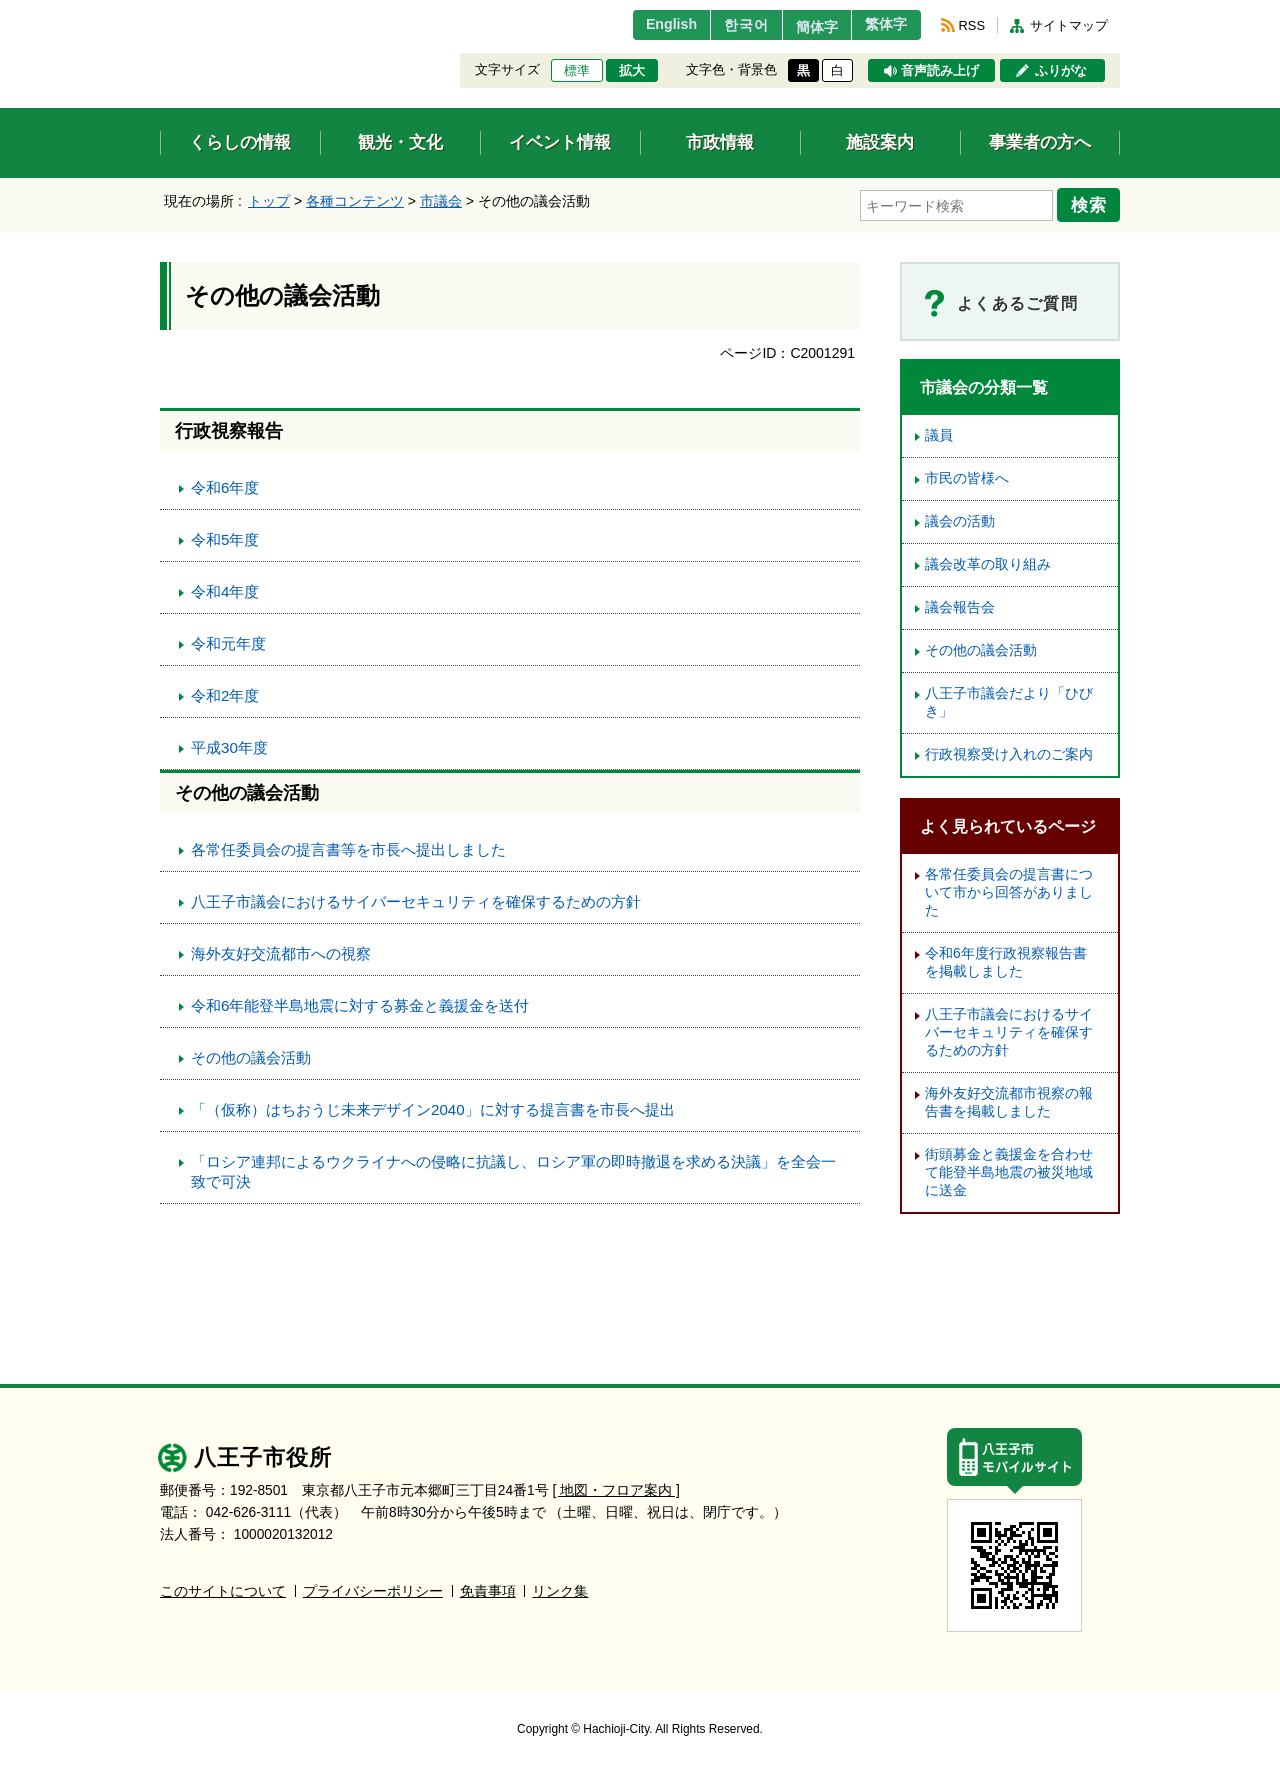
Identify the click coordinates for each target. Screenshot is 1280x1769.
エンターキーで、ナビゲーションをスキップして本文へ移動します (160, 12)
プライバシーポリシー (373, 1588)
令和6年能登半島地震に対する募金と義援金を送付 (360, 1002)
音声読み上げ (940, 71)
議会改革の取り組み (988, 561)
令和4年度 (225, 588)
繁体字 (882, 25)
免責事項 (488, 1588)
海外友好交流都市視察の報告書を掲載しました (1009, 1099)
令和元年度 (228, 640)
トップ (269, 201)
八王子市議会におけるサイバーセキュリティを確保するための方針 (416, 898)
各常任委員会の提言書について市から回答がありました (1009, 889)
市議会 (441, 201)
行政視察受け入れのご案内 (1009, 751)
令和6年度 (225, 484)
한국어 (723, 25)
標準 (577, 71)
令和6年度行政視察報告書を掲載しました (1006, 959)
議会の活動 (960, 518)
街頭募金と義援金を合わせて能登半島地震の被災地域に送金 (1009, 1169)
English (643, 25)
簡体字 (803, 27)
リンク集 (560, 1588)
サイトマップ (1069, 25)
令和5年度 (225, 536)
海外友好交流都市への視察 (281, 950)
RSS (972, 25)
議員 (939, 432)
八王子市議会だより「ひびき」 (1009, 699)
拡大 (632, 71)
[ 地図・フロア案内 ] (616, 1487)
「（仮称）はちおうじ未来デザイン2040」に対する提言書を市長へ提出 (433, 1106)
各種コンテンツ (355, 201)
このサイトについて (223, 1588)
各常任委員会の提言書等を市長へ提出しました (348, 846)
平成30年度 (229, 744)
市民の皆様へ (967, 475)
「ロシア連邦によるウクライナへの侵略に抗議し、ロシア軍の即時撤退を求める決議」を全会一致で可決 (513, 1168)
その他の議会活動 (251, 1054)
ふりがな (1061, 71)
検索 (1092, 203)
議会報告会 (960, 604)
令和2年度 (225, 692)
